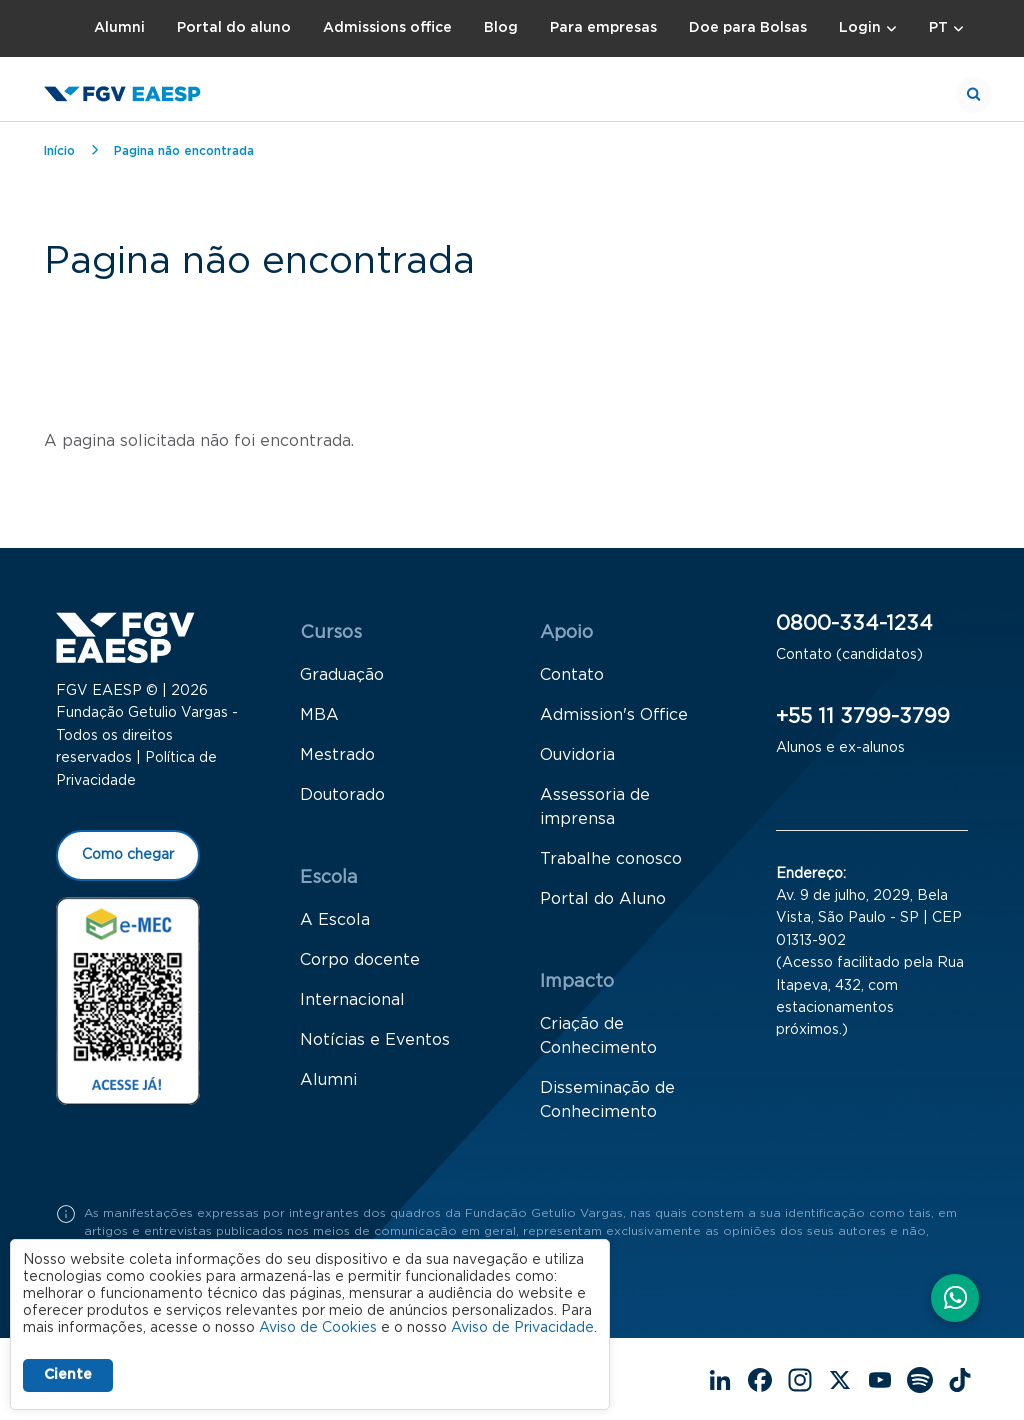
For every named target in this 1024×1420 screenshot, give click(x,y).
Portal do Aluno (603, 899)
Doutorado (342, 795)
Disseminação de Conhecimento (607, 1100)
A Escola (335, 920)
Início (59, 151)
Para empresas (603, 28)
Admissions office (387, 28)
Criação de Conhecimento (598, 1036)
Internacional (352, 1000)
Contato (572, 675)
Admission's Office (614, 715)
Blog (501, 28)
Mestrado (337, 755)
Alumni (119, 28)
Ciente (68, 1375)
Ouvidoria (577, 755)
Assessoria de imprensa (595, 807)
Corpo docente (360, 960)
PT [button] (938, 28)
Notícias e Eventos (375, 1040)
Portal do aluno (234, 28)
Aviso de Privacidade (522, 1328)
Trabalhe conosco (611, 859)
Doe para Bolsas (748, 28)
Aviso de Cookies (318, 1328)
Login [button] (860, 28)
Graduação (342, 675)
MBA (319, 715)
